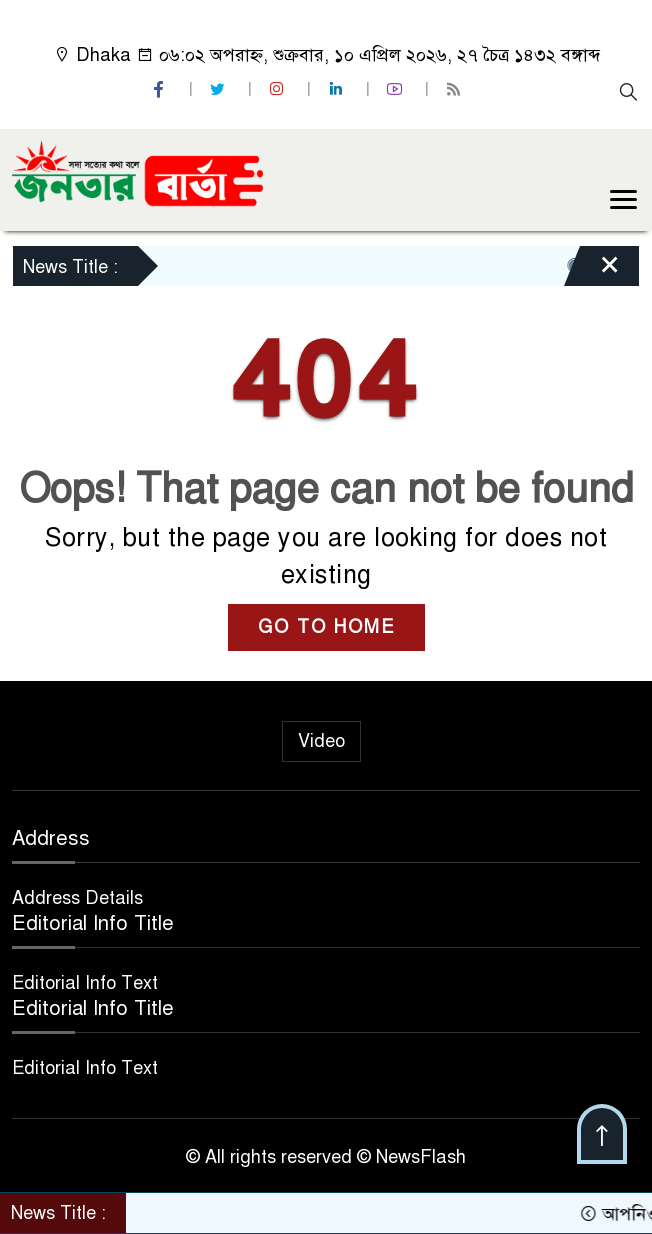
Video (321, 741)
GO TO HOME (326, 627)
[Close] (592, 271)
